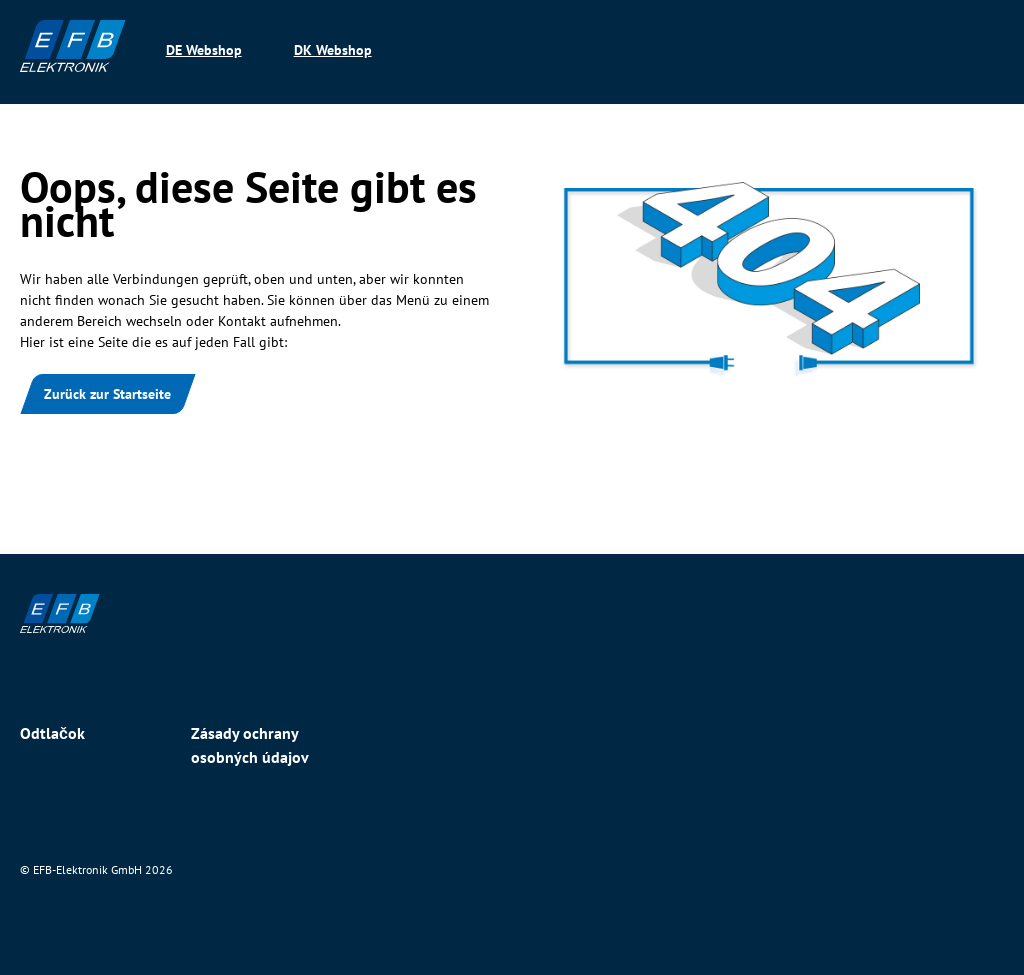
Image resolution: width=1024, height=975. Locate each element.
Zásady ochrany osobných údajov (250, 745)
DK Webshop (333, 50)
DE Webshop (204, 50)
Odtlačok (52, 733)
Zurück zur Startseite (107, 394)
